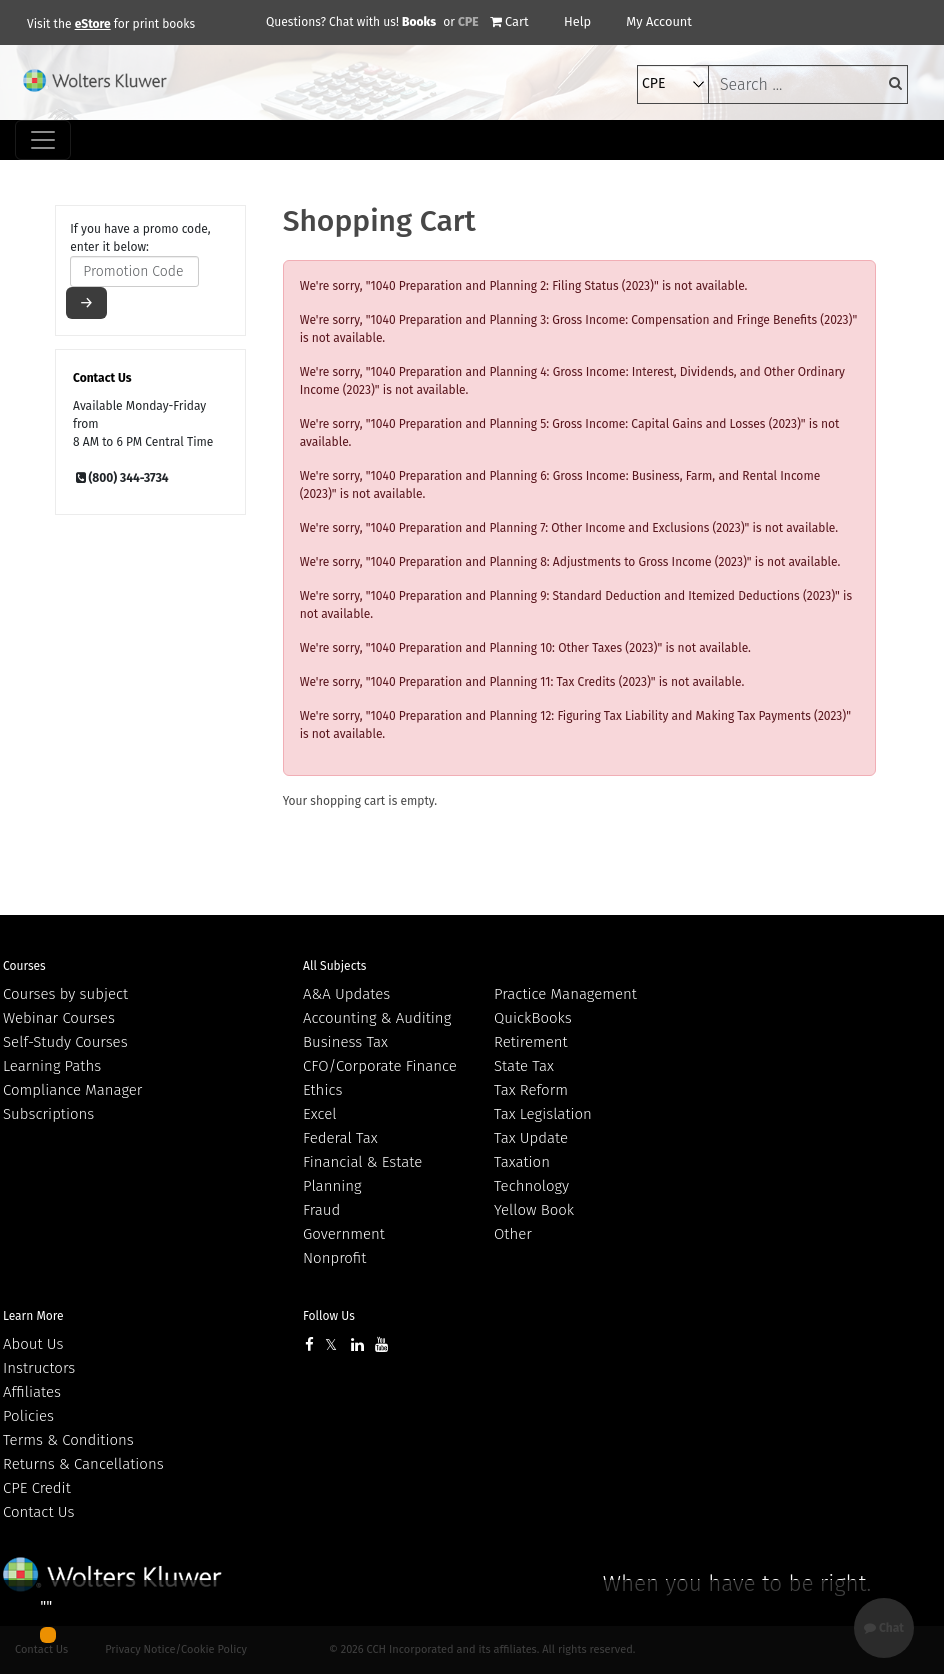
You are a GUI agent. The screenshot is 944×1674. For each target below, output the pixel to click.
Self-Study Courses (65, 1042)
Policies (28, 1416)
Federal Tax (340, 1138)
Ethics (322, 1090)
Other (513, 1234)
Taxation (522, 1162)
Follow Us (329, 1316)
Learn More (33, 1316)
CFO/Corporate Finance (380, 1066)
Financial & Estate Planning (362, 1174)
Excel (320, 1114)
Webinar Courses (59, 1018)
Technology (531, 1186)
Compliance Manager (72, 1090)
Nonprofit (334, 1258)
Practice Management (565, 994)
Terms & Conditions (68, 1440)
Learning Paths (52, 1066)
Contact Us (38, 1512)
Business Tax (345, 1042)
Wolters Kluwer (112, 1574)
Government (344, 1234)
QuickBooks (533, 1018)
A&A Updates (346, 994)
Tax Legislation (543, 1114)
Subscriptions (48, 1114)
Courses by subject (65, 994)
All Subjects (334, 966)
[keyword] (808, 84)
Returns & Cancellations (83, 1464)
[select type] (673, 84)
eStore (93, 24)
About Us (33, 1344)
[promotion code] (134, 271)
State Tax (524, 1066)
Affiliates (32, 1392)
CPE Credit (37, 1488)
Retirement (531, 1042)
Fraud (321, 1210)
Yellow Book (534, 1210)
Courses (24, 966)
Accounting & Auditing (377, 1018)
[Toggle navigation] (43, 140)
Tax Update (531, 1138)
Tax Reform (531, 1090)
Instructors (39, 1368)
